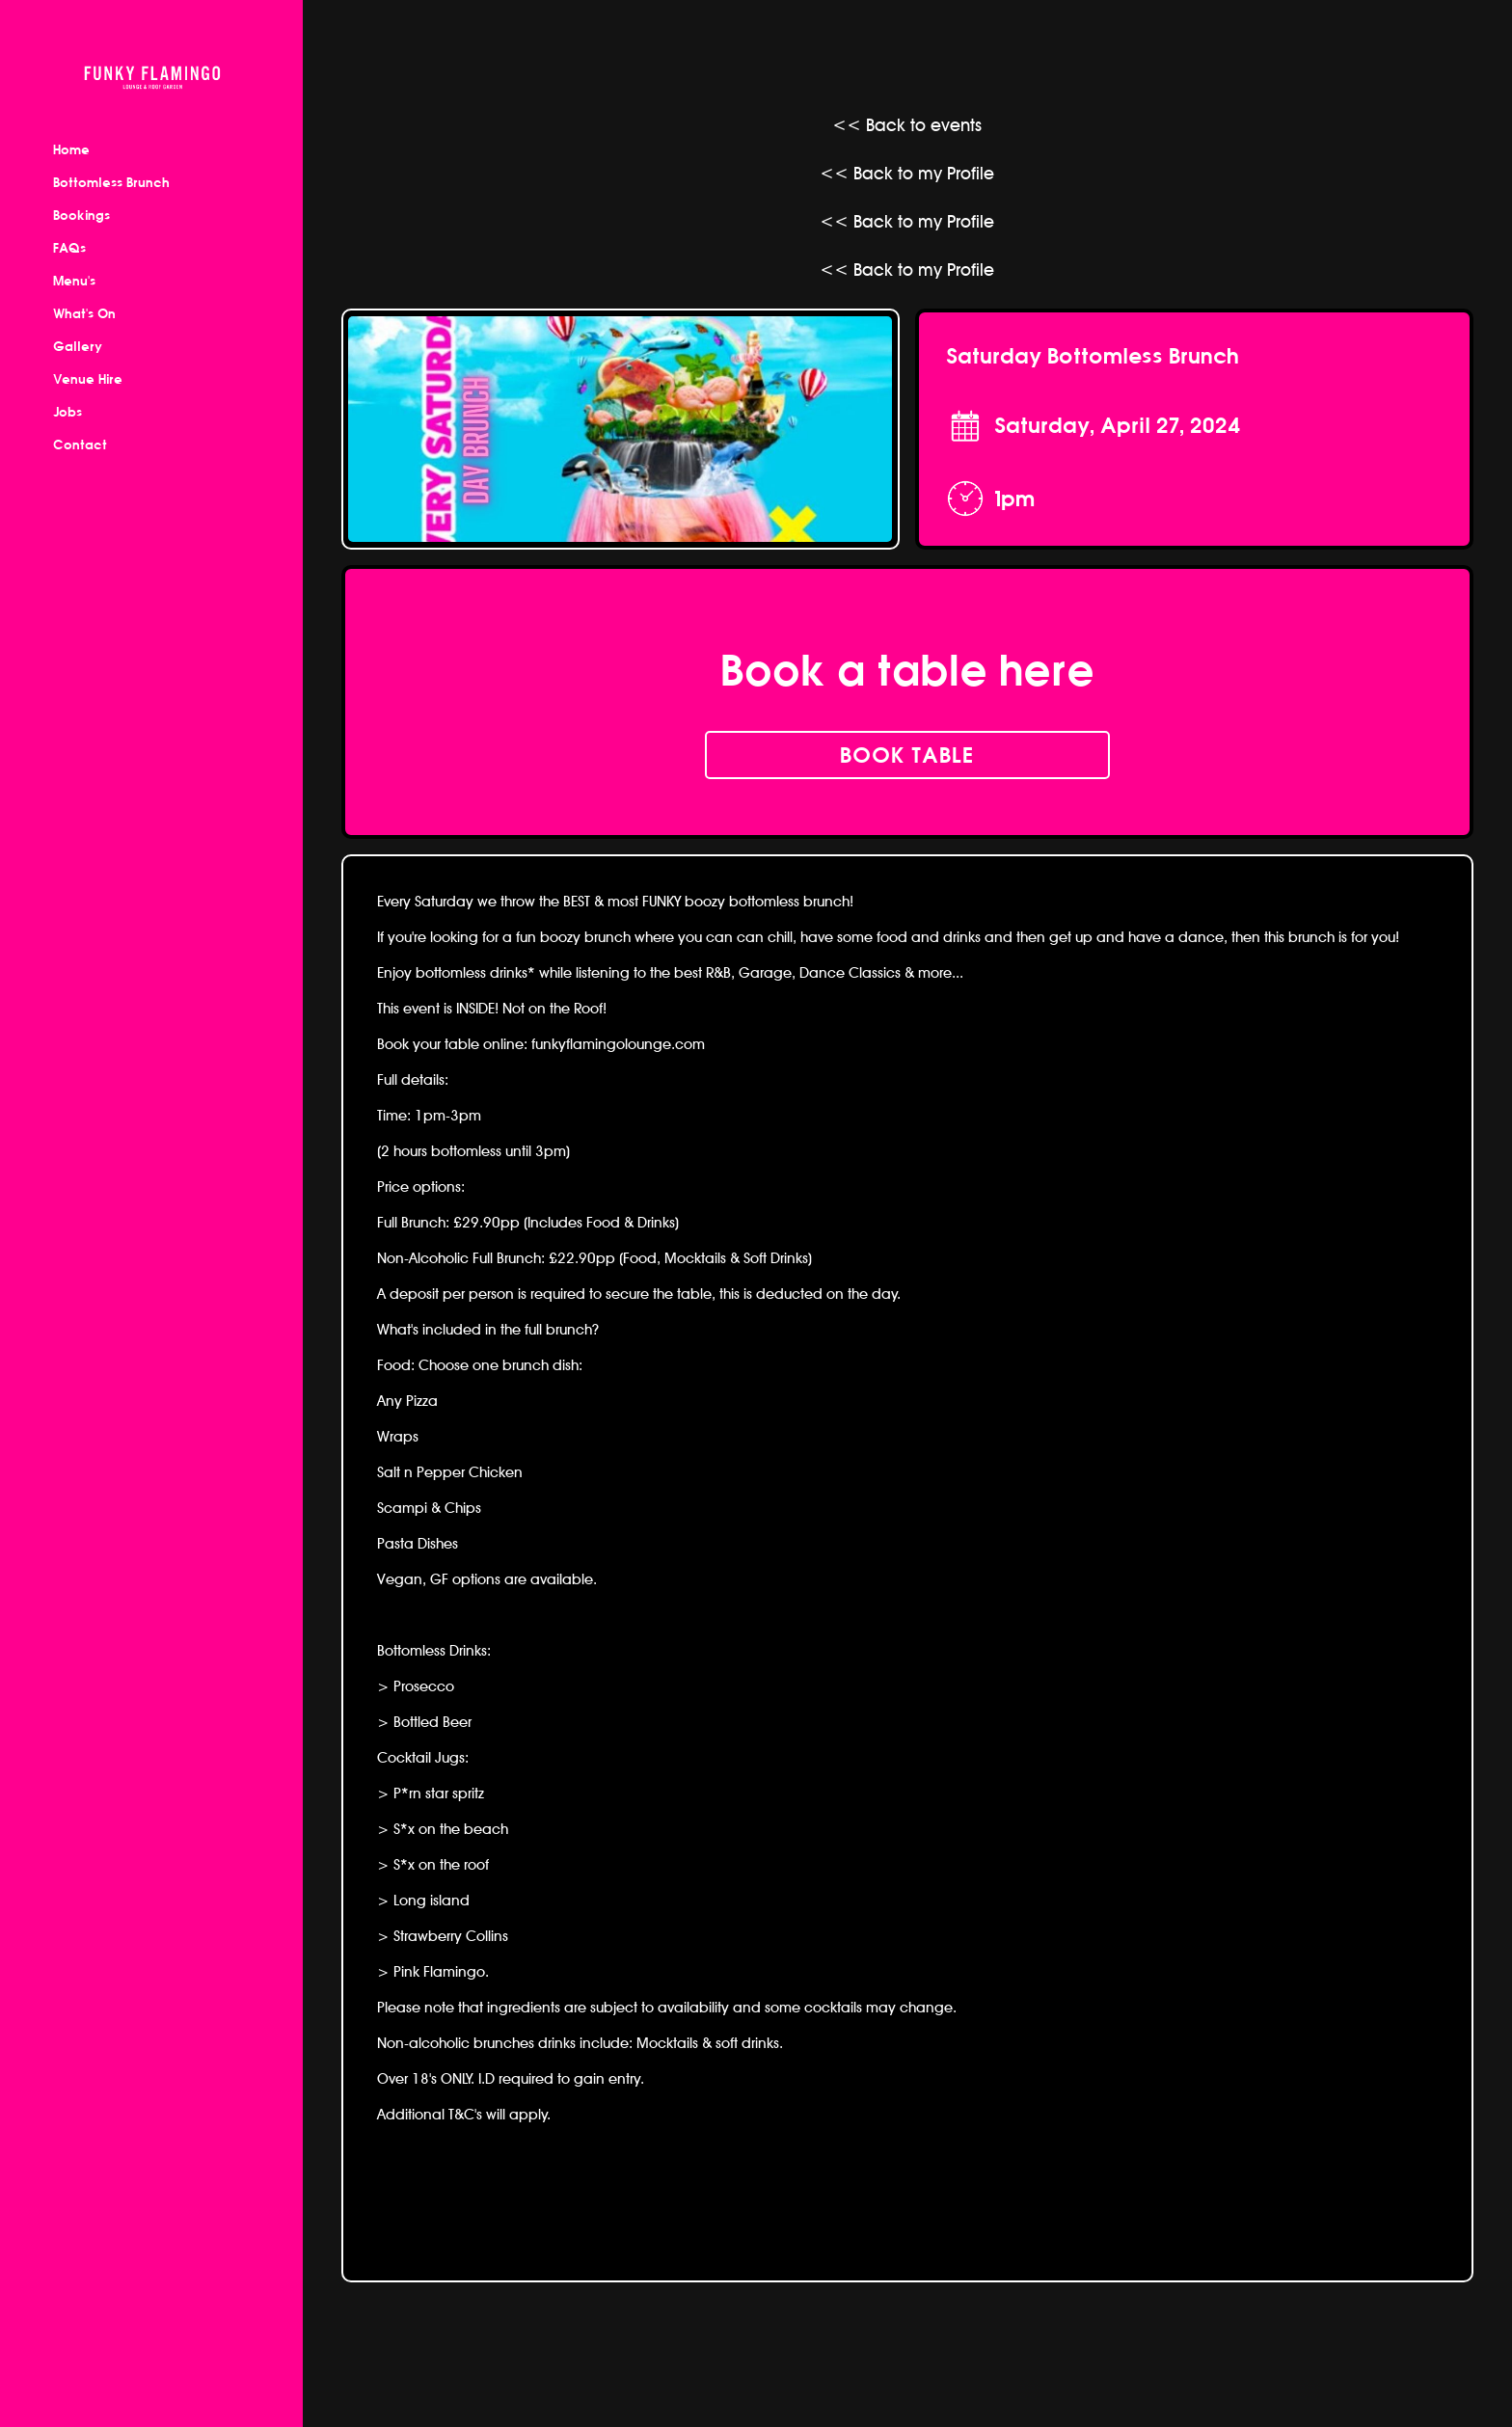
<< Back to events (907, 125)
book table (907, 755)
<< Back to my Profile (907, 173)
